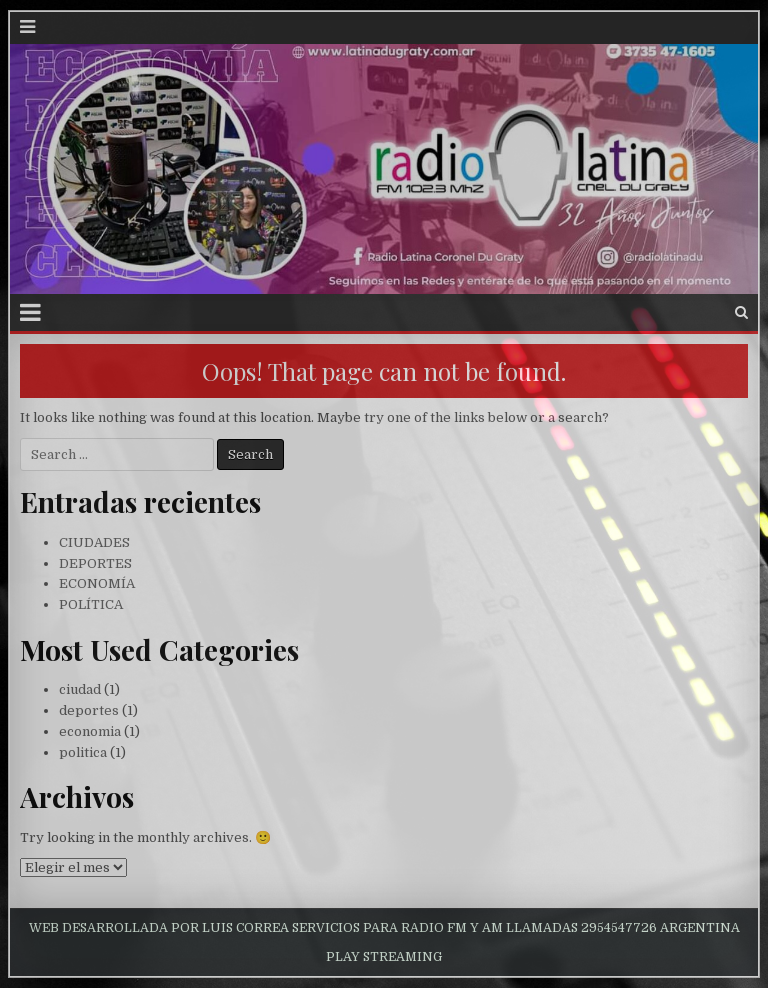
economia (90, 731)
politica (83, 752)
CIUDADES (94, 542)
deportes (89, 710)
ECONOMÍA (97, 583)
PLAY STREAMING (384, 957)
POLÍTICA (91, 604)
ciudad (80, 689)
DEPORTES (95, 563)
